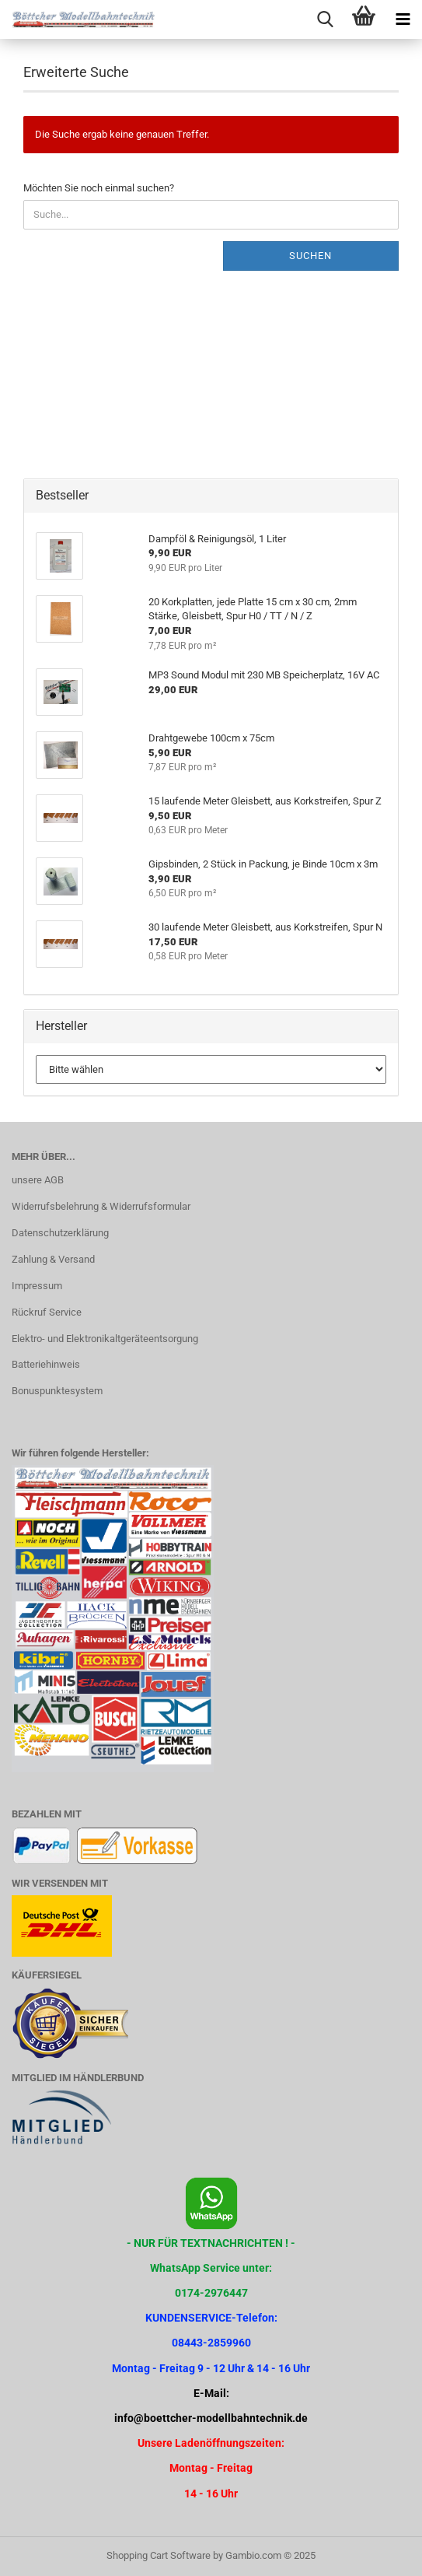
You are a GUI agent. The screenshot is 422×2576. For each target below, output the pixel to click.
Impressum (37, 1286)
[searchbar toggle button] (324, 19)
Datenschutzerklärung (60, 1233)
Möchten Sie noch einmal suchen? (98, 188)
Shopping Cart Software (158, 2555)
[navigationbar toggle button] (402, 19)
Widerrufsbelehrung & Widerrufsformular (101, 1206)
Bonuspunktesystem (57, 1391)
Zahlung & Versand (53, 1259)
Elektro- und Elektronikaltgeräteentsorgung (105, 1338)
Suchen (310, 255)
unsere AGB (38, 1180)
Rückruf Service (47, 1312)
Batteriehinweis (46, 1364)
